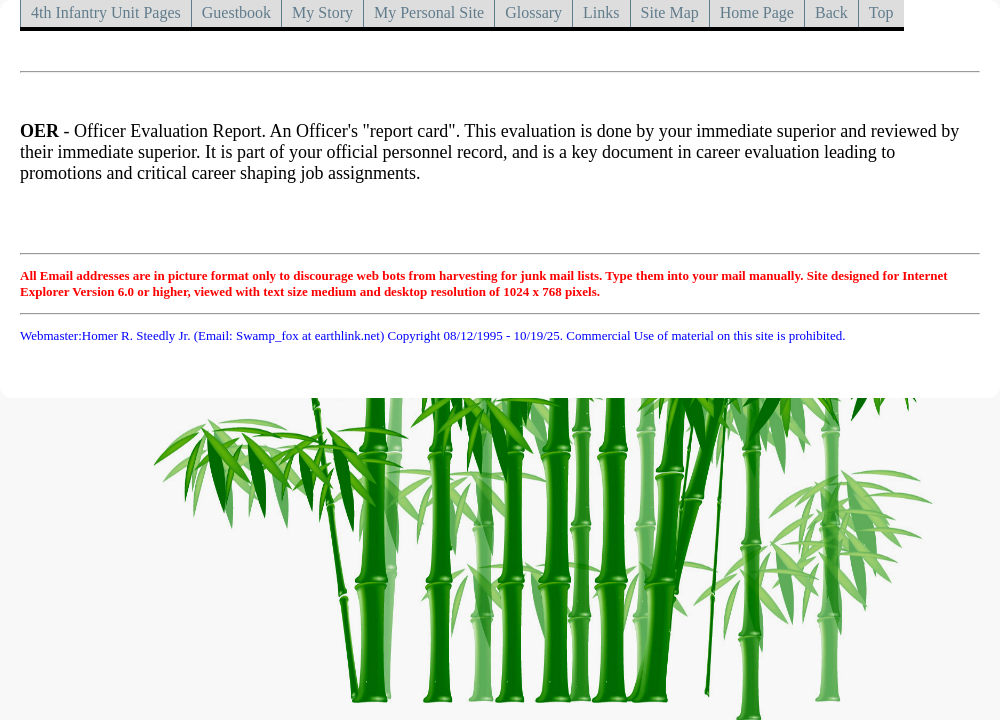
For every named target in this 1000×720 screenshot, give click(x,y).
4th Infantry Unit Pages (106, 12)
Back (831, 12)
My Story (322, 12)
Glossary (533, 12)
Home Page (757, 12)
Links (601, 12)
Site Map (670, 12)
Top (881, 12)
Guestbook (236, 12)
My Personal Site (429, 12)
